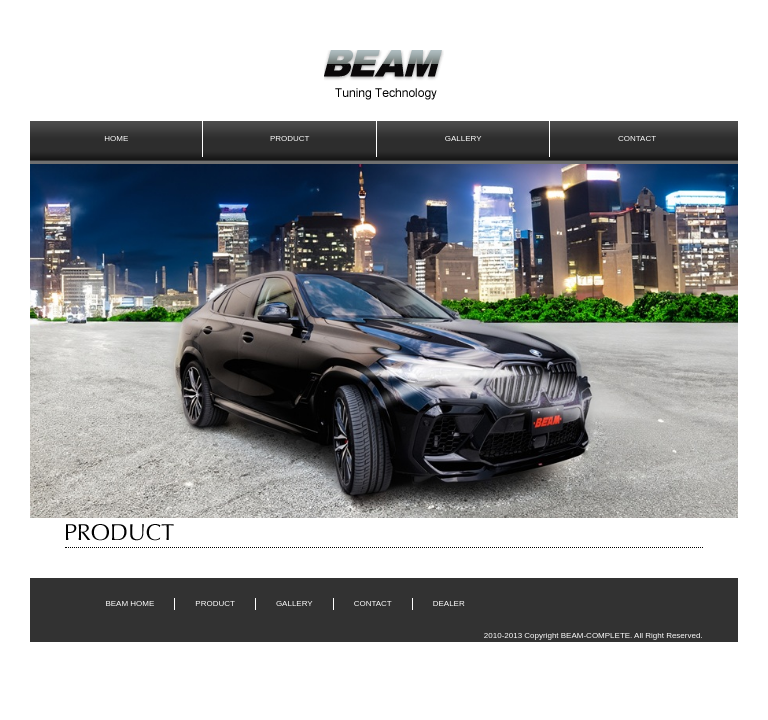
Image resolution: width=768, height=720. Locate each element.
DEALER (449, 603)
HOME (116, 138)
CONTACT (637, 138)
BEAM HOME (129, 603)
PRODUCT (290, 138)
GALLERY (463, 138)
